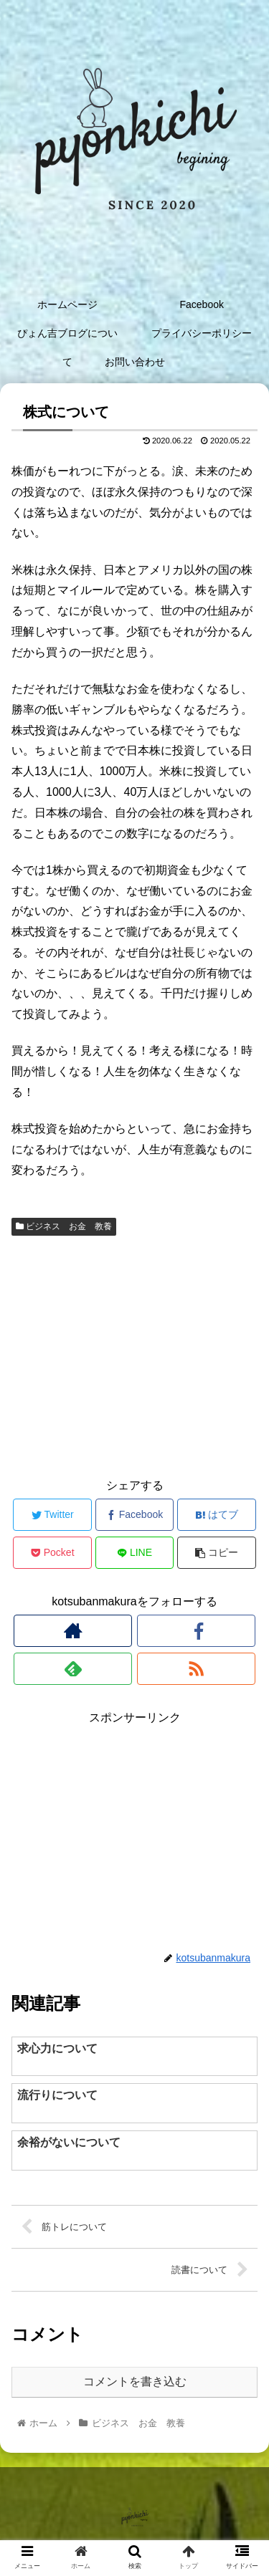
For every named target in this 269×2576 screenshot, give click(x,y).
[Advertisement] (134, 1354)
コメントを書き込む (135, 2381)
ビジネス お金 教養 (64, 1226)
